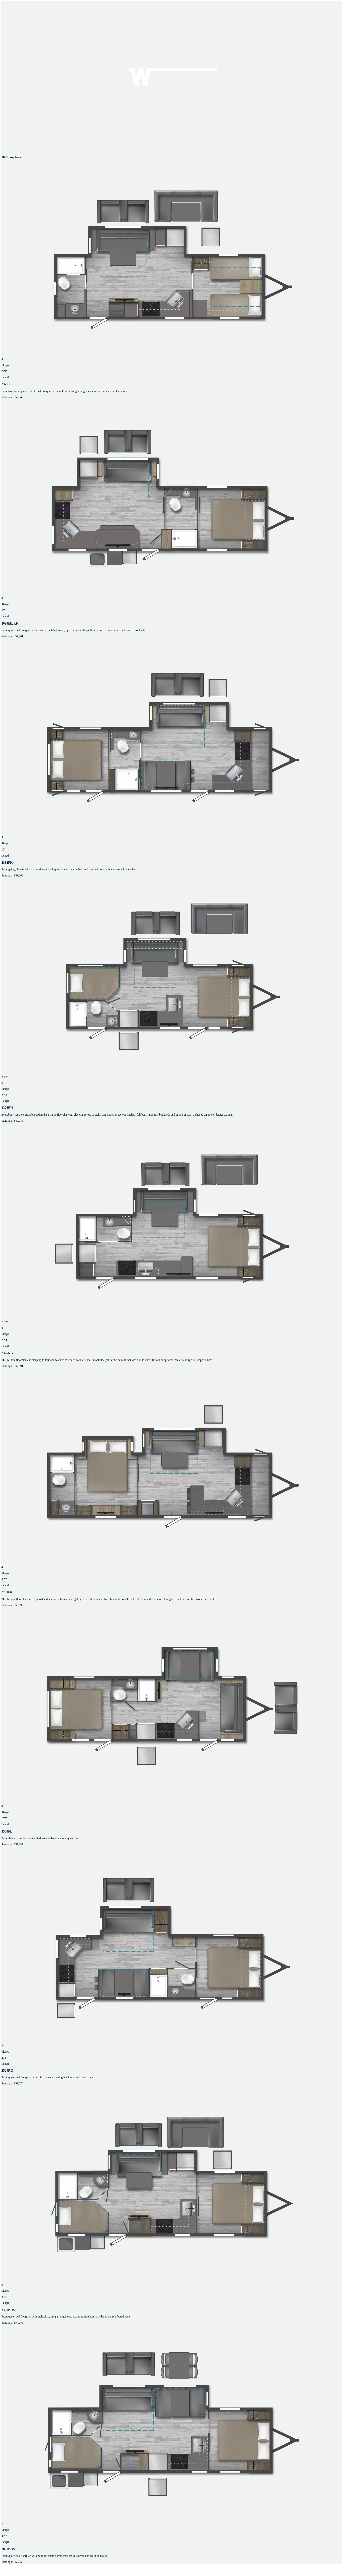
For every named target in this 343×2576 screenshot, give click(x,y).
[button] (171, 280)
